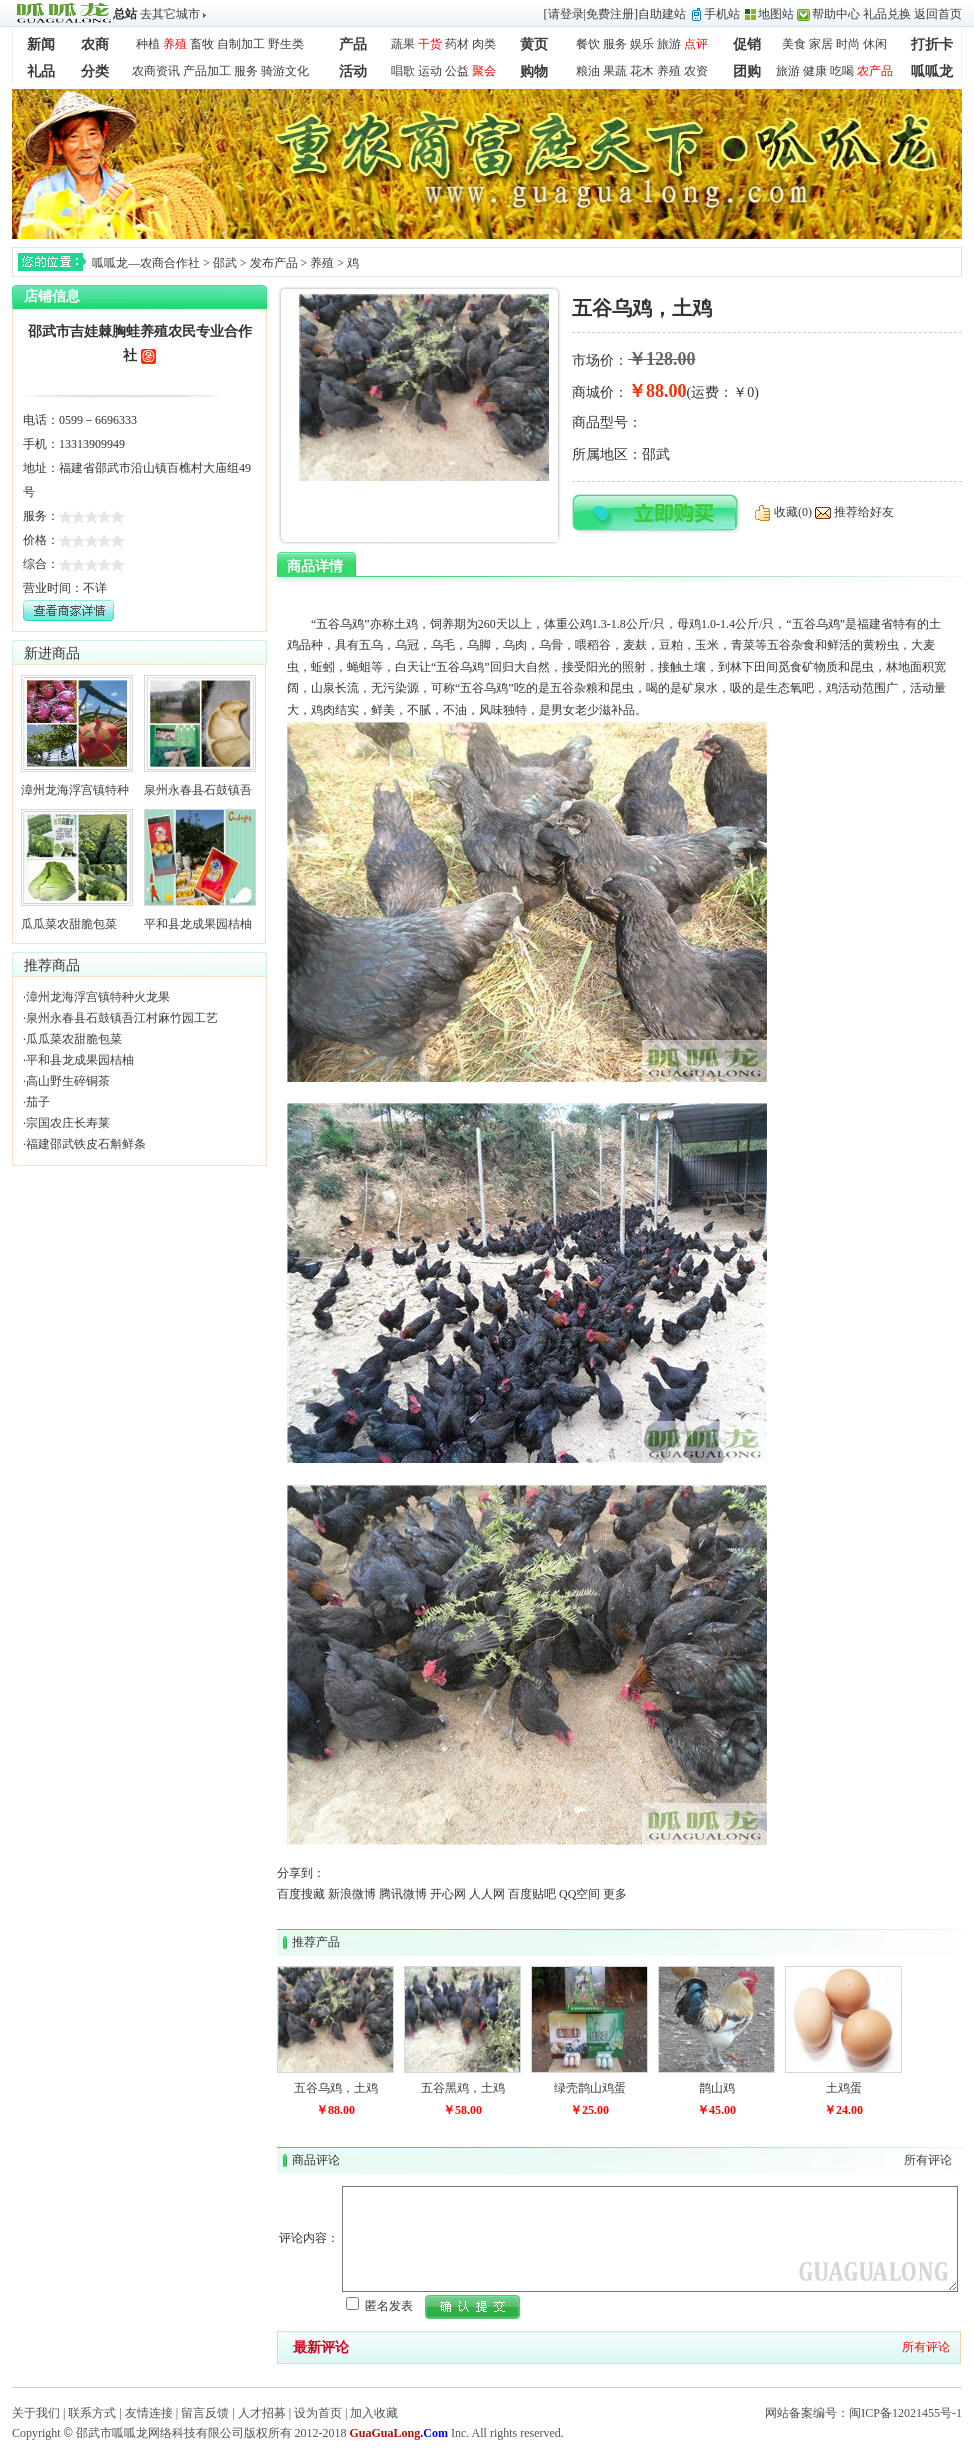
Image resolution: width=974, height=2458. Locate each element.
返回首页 (938, 14)
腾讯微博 (403, 1894)
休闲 (875, 44)
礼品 (41, 71)
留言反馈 (205, 2413)
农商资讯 (156, 71)
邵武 (225, 263)
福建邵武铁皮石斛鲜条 (86, 1144)
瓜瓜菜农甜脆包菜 (69, 924)
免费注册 (610, 14)
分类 (95, 71)
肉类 (484, 44)
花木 (642, 71)
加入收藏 (374, 2413)
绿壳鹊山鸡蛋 (590, 2088)
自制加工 (241, 44)
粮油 (588, 71)
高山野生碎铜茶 (68, 1081)
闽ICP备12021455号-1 (905, 2413)
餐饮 (588, 44)
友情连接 (149, 2413)
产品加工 (207, 71)
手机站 (722, 14)
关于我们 (36, 2413)
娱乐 (642, 44)
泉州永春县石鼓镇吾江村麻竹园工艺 (122, 1018)
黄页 (534, 44)
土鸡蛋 (844, 2088)
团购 (747, 71)
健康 (815, 71)
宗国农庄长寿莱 (68, 1123)
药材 (457, 44)
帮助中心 (836, 14)
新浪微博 (352, 1894)
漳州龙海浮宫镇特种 (75, 790)
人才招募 (262, 2413)
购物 (534, 71)
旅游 (669, 44)
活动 (353, 71)
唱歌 (403, 71)
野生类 (286, 44)
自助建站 (662, 14)
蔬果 (403, 44)
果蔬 (615, 71)
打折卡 (932, 44)
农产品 (875, 71)
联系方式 (92, 2413)
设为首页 (318, 2413)
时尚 (848, 44)
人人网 (487, 1894)
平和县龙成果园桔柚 (198, 924)
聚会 (484, 71)
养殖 (175, 44)
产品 (353, 44)
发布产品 (274, 263)
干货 (430, 44)
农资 (696, 71)
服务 (615, 44)
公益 (457, 71)
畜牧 (202, 44)
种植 (148, 44)
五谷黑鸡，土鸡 (463, 2088)
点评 (696, 44)
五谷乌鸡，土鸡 (336, 2088)
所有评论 (928, 2160)
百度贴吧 (532, 1894)
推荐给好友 (864, 512)
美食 (794, 44)
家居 (821, 44)
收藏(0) (793, 512)
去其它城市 (170, 14)
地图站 (776, 14)
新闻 (41, 44)
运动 (430, 71)
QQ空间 (579, 1894)
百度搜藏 (301, 1894)
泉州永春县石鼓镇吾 (198, 790)
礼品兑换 (887, 14)
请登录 (566, 14)
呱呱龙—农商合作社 (146, 263)
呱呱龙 (932, 71)
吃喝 (842, 71)
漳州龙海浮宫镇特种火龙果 (98, 997)
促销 (747, 44)
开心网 (448, 1894)
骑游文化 (285, 71)
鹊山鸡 (717, 2088)
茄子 (38, 1102)
